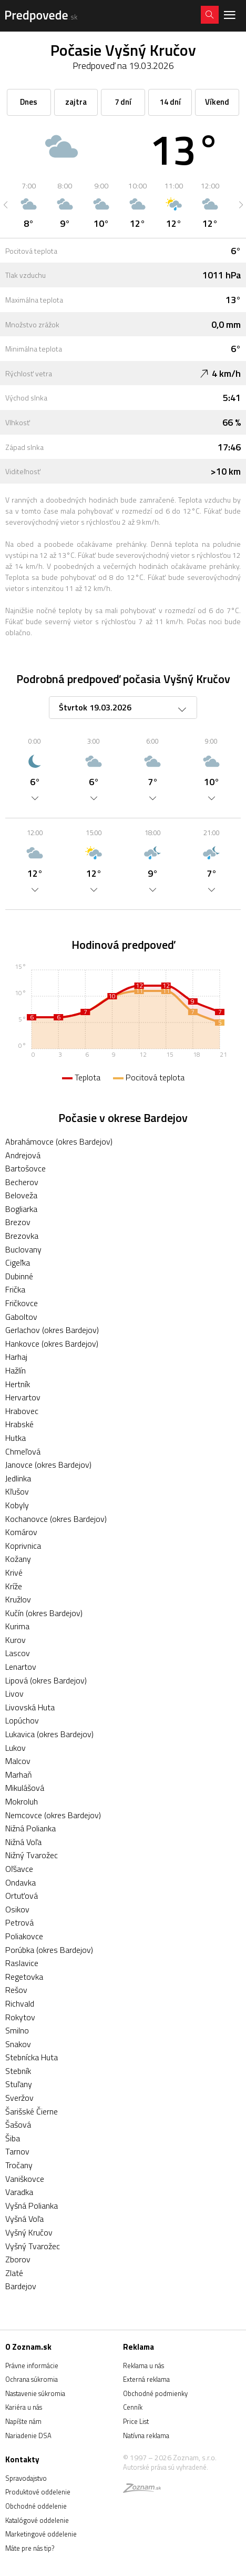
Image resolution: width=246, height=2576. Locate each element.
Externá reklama (146, 2379)
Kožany (18, 1558)
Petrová (19, 1922)
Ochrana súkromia (31, 2379)
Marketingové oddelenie (41, 2534)
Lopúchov (22, 1720)
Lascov (17, 1653)
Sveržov (19, 2097)
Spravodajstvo (26, 2478)
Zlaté (14, 2273)
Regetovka (24, 1976)
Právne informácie (31, 2365)
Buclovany (23, 1249)
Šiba (12, 2138)
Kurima (17, 1626)
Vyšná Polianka (31, 2205)
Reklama (138, 2347)
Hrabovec (21, 1411)
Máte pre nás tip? (29, 2548)
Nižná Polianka (30, 1828)
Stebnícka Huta (31, 2057)
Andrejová (22, 1155)
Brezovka (21, 1235)
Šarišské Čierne (31, 2111)
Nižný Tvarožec (31, 1855)
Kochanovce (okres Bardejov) (56, 1518)
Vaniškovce (24, 2178)
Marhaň (18, 1774)
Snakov (18, 2044)
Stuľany (18, 2084)
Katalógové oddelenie (37, 2520)
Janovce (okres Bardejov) (48, 1464)
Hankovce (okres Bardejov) (51, 1343)
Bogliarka (21, 1208)
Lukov (15, 1747)
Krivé (14, 1572)
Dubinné (19, 1276)
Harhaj (16, 1356)
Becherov (21, 1182)
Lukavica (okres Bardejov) (49, 1734)
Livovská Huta (30, 1707)
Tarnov (17, 2151)
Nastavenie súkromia (35, 2393)
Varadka (19, 2192)
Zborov (17, 2259)
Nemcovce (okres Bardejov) (53, 1815)
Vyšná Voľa (24, 2218)
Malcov (17, 1761)
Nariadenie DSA (28, 2435)
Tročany (19, 2165)
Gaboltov (21, 1316)
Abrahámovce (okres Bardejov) (58, 1141)
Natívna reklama (146, 2435)
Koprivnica (23, 1545)
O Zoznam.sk (28, 2347)
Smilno (17, 2030)
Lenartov (20, 1666)
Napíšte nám (23, 2421)
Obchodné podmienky (155, 2393)
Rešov (16, 1989)
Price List (136, 2421)
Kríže (13, 1586)
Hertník (17, 1384)
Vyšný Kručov (29, 2232)
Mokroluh (21, 1801)
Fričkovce (21, 1303)
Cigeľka (17, 1262)
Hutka (15, 1437)
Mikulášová (24, 1787)
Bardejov (20, 2286)
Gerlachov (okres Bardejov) (52, 1330)
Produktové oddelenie (37, 2492)
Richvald (19, 2003)
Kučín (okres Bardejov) (44, 1613)
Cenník (132, 2407)
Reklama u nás (143, 2365)
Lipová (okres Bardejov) (46, 1680)
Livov (14, 1693)
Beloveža (21, 1195)
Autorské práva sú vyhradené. (165, 2467)
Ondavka (20, 1882)
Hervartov (22, 1397)
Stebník (18, 2070)
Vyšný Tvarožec (32, 2246)
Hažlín (15, 1370)
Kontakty (22, 2459)
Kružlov (18, 1599)
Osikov (17, 1909)
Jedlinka (18, 1478)
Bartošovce (25, 1168)
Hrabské (19, 1424)
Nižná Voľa (23, 1842)
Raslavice (21, 1963)
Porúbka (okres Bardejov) (49, 1949)
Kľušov (17, 1491)
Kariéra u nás (23, 2407)
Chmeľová (22, 1451)
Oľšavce (19, 1868)
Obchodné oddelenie (36, 2506)
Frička (15, 1289)
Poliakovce (24, 1936)
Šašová (18, 2124)
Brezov (17, 1222)
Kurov (15, 1639)
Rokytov (20, 2017)
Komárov (21, 1532)
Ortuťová (21, 1895)
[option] (29, 204)
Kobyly (17, 1505)
